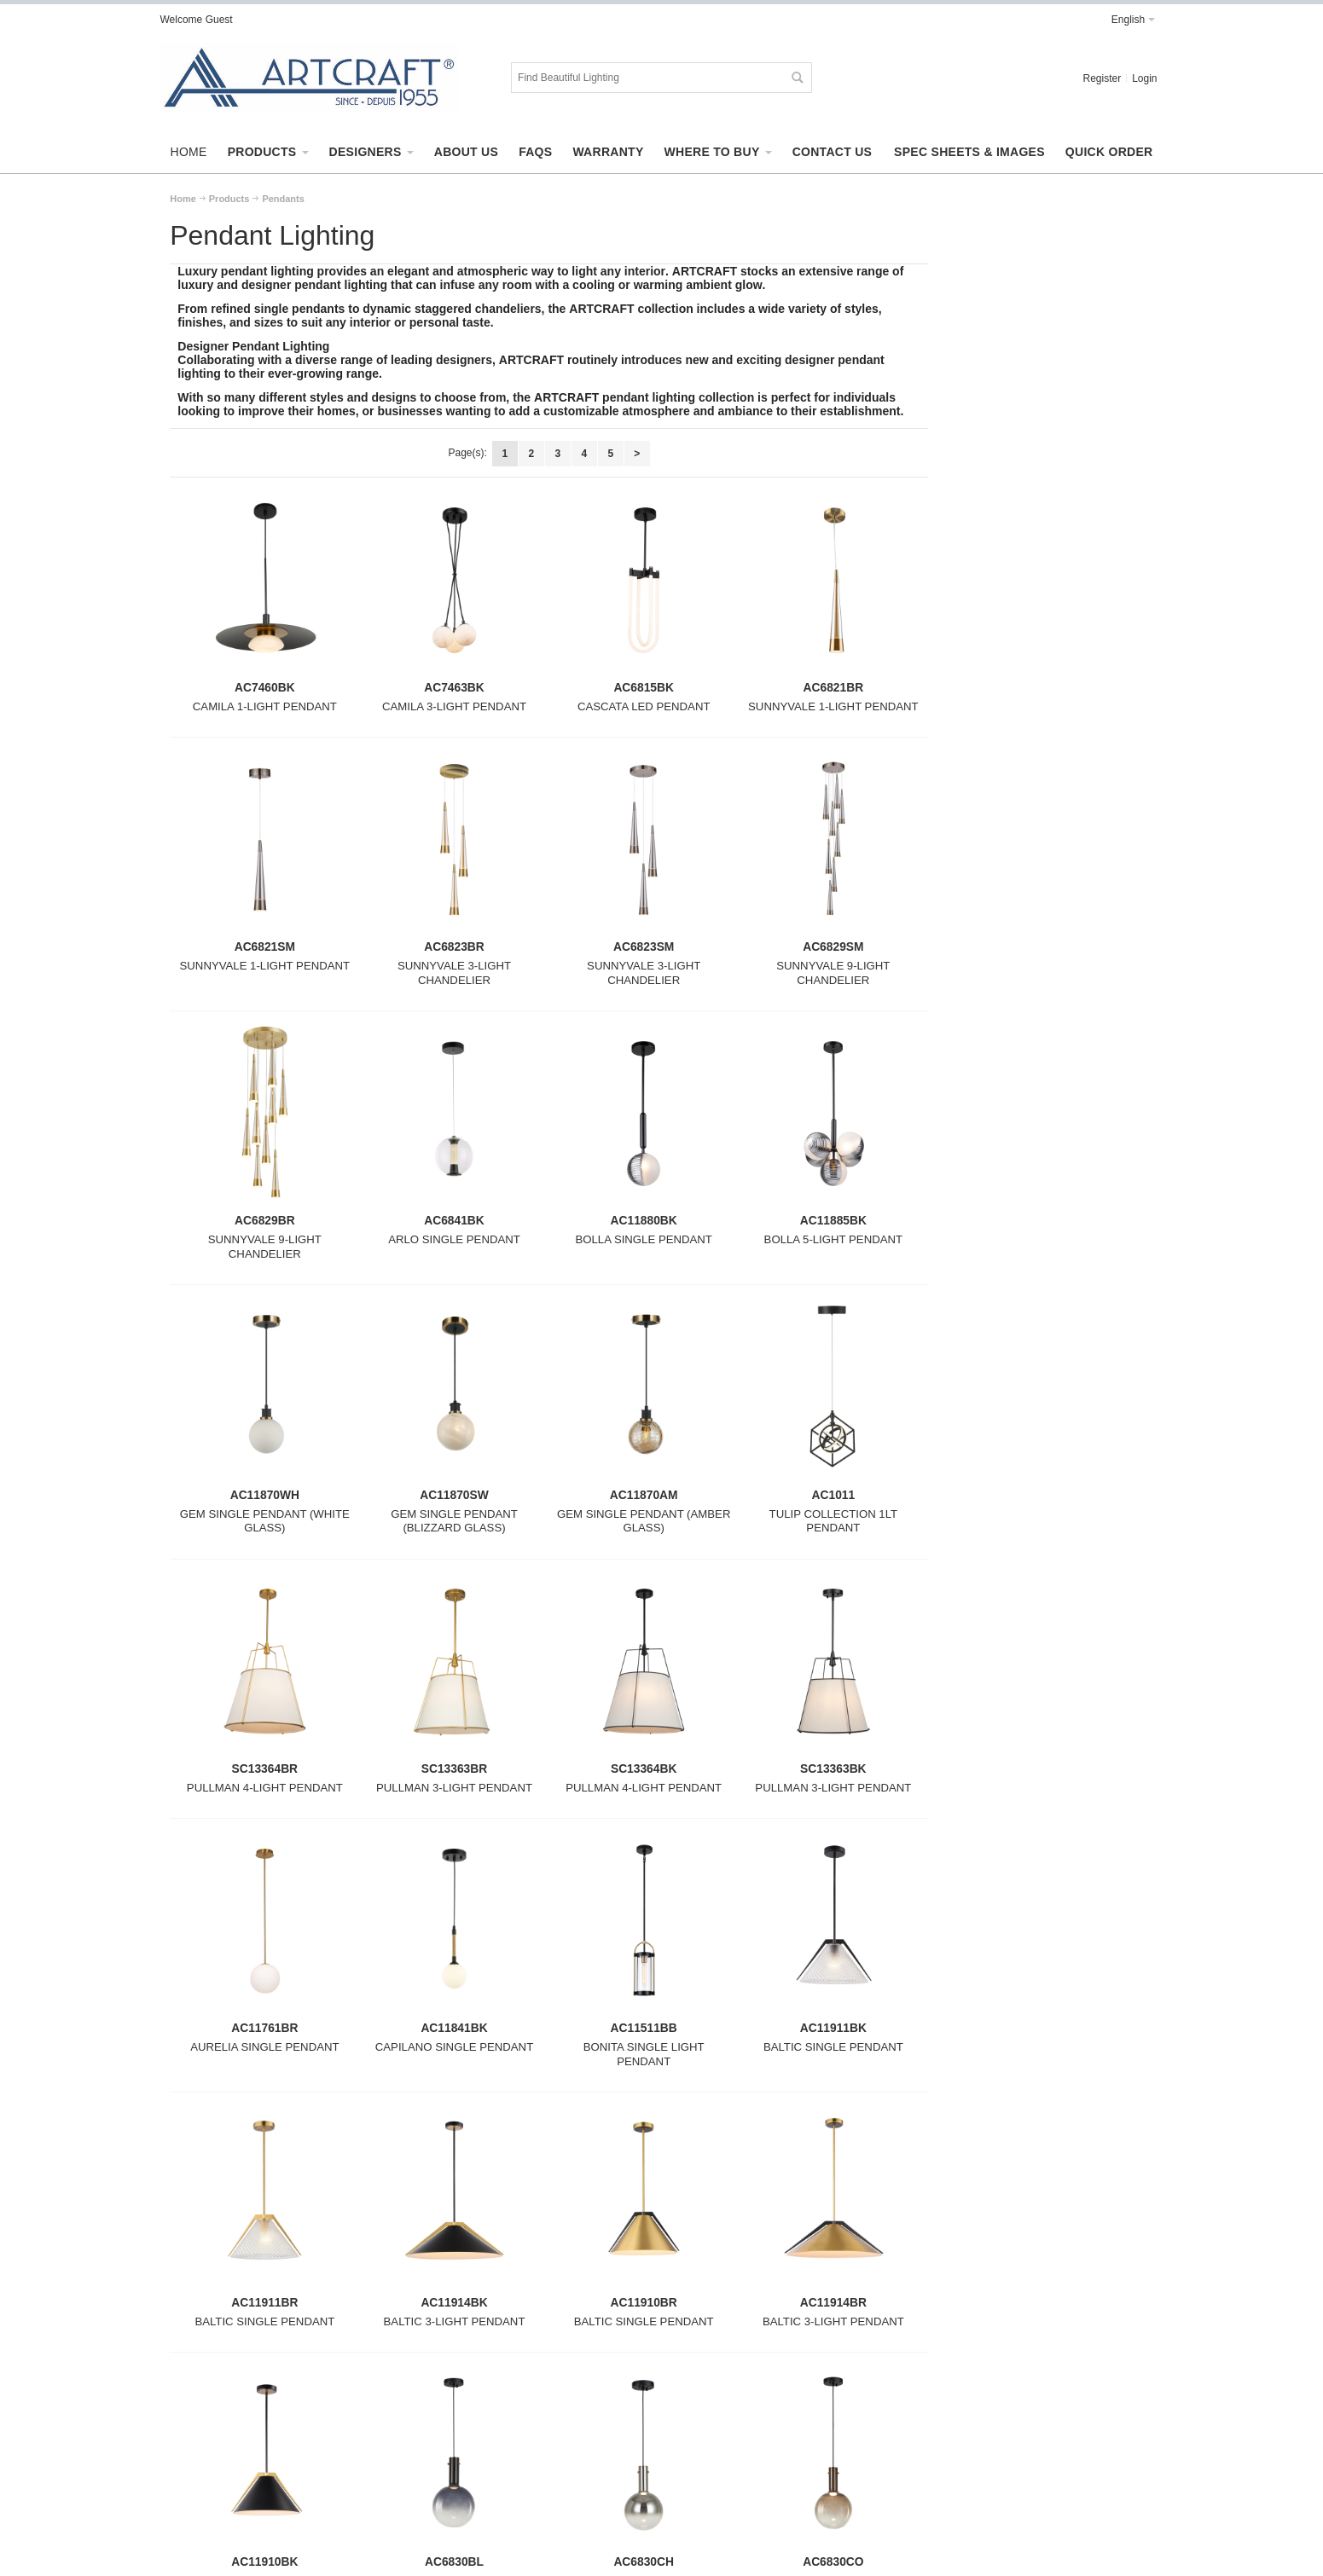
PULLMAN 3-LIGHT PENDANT (454, 1787)
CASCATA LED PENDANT (644, 706)
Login (1144, 78)
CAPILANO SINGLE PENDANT (454, 2047)
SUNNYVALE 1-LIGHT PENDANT (833, 706)
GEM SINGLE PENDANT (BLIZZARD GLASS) (454, 1521)
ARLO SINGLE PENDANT (454, 1239)
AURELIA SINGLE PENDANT (264, 2047)
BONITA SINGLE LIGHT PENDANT (644, 2054)
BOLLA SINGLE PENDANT (643, 1239)
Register (1101, 78)
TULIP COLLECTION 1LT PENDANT (833, 1521)
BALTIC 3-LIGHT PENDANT (454, 2321)
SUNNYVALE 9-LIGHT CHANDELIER (833, 973)
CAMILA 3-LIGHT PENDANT (454, 706)
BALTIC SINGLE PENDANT (833, 2047)
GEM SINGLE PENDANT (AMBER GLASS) (643, 1521)
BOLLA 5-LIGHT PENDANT (833, 1239)
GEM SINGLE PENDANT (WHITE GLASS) (265, 1521)
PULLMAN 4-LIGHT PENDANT (265, 1787)
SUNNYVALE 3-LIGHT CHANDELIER (454, 973)
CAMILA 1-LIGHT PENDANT (265, 706)
